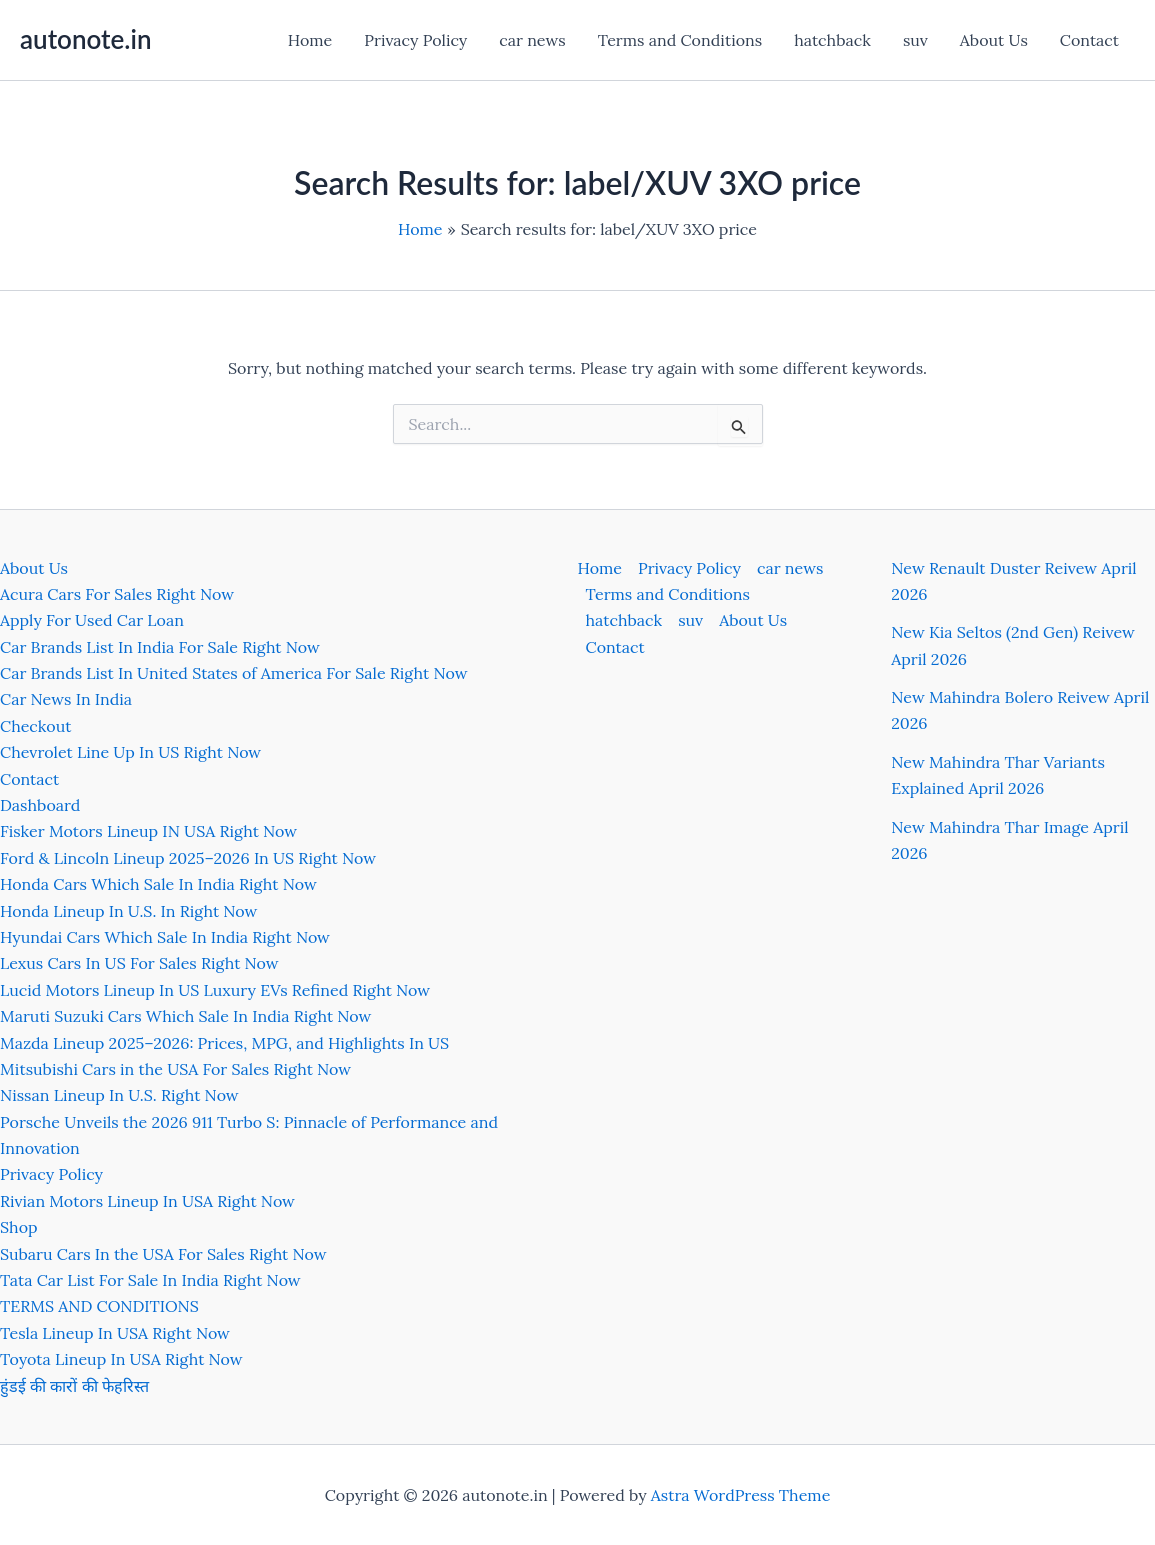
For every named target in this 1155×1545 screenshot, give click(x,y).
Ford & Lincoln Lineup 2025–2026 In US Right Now (188, 858)
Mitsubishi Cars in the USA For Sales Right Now (175, 1069)
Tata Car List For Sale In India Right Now (150, 1280)
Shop (19, 1227)
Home (310, 40)
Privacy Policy (415, 40)
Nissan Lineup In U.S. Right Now (119, 1095)
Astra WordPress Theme (741, 1495)
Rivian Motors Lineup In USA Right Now (147, 1201)
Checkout (35, 726)
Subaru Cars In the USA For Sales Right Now (163, 1254)
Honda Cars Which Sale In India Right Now (158, 884)
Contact (1089, 40)
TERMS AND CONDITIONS (99, 1306)
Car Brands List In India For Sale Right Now (160, 647)
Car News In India (66, 699)
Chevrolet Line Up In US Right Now (130, 752)
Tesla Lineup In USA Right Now (115, 1333)
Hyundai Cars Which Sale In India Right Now (165, 937)
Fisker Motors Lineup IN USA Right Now (148, 831)
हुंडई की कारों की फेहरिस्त (74, 1386)
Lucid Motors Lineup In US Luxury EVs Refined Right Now (215, 990)
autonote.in (85, 39)
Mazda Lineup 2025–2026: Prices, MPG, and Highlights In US (224, 1043)
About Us (994, 40)
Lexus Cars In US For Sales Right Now (139, 963)
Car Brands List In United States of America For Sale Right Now (233, 673)
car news (532, 40)
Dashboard (40, 805)
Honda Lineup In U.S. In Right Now (128, 911)
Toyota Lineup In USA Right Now (121, 1359)
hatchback (832, 40)
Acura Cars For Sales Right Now (117, 594)
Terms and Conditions (680, 40)
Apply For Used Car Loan (92, 620)
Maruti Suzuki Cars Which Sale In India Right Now (185, 1016)
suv (915, 40)
